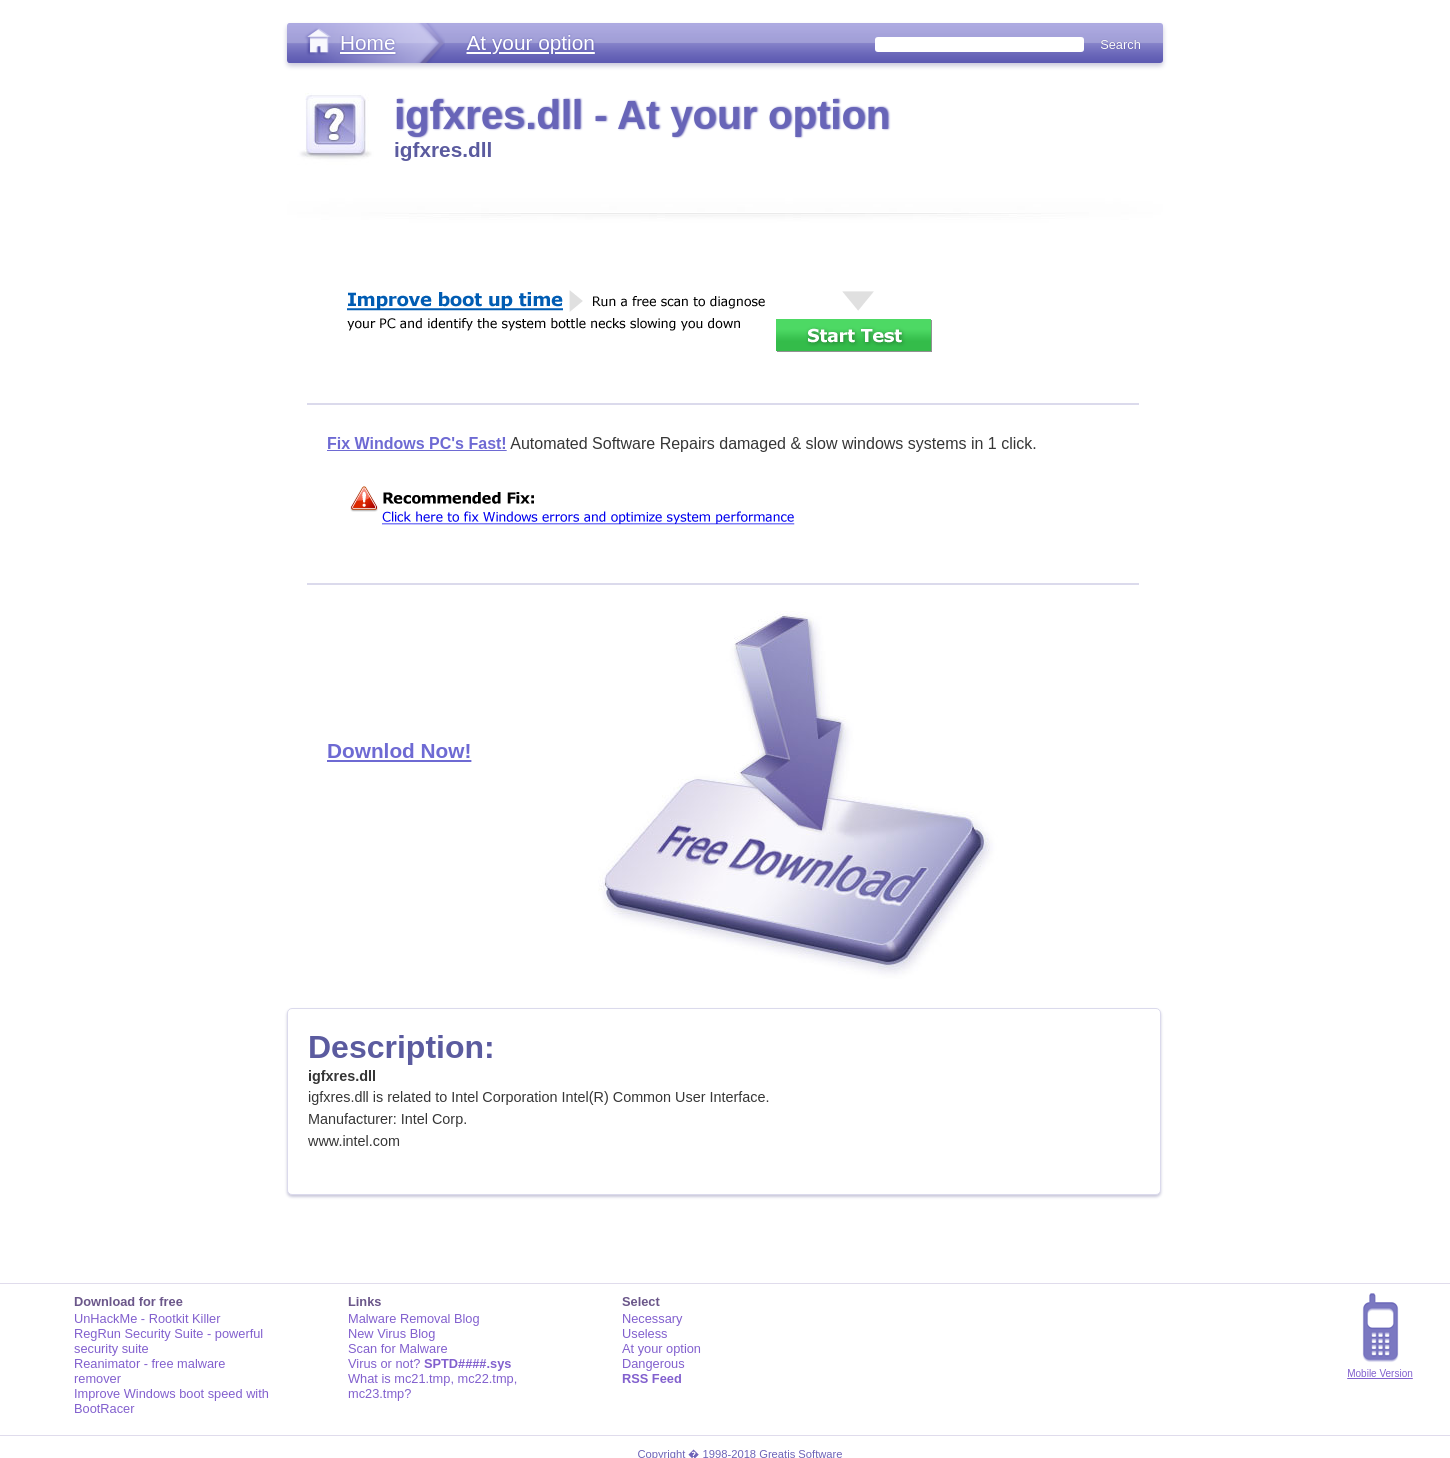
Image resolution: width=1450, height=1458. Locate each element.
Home (367, 42)
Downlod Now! (399, 750)
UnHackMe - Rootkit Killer (147, 1318)
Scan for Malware (398, 1348)
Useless (645, 1333)
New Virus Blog (391, 1333)
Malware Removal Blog (414, 1318)
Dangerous (653, 1363)
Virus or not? (429, 1363)
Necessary (652, 1318)
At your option (530, 42)
